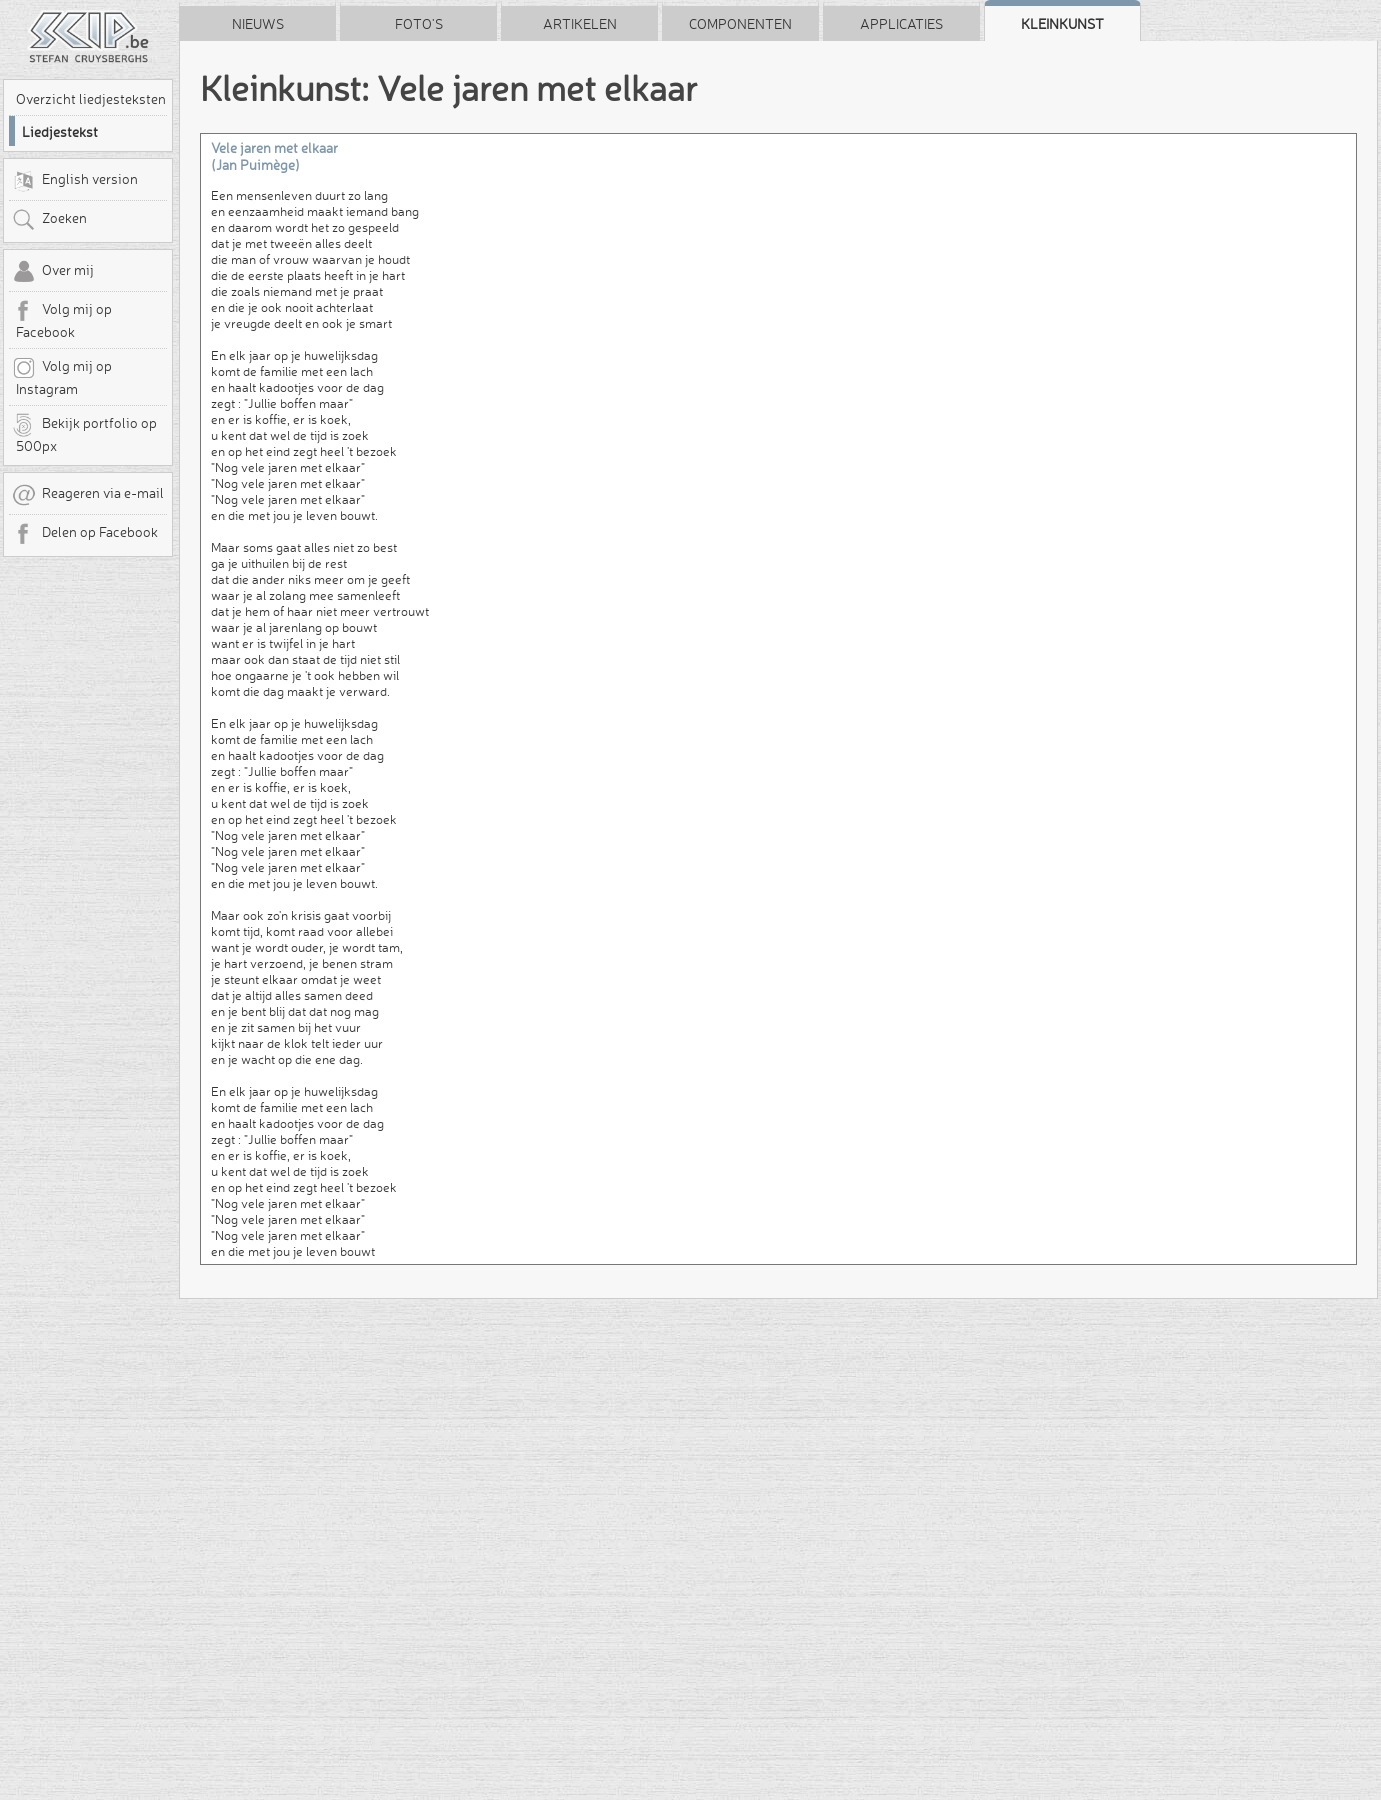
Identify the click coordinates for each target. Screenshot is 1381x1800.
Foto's (419, 24)
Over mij (53, 272)
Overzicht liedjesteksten (91, 99)
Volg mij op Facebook (62, 320)
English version (75, 181)
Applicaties (901, 24)
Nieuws (258, 24)
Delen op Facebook (85, 534)
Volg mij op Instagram (62, 377)
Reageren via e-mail (88, 495)
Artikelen (580, 24)
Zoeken (49, 220)
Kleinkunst (1062, 24)
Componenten (740, 24)
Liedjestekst (60, 132)
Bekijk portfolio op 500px (84, 434)
